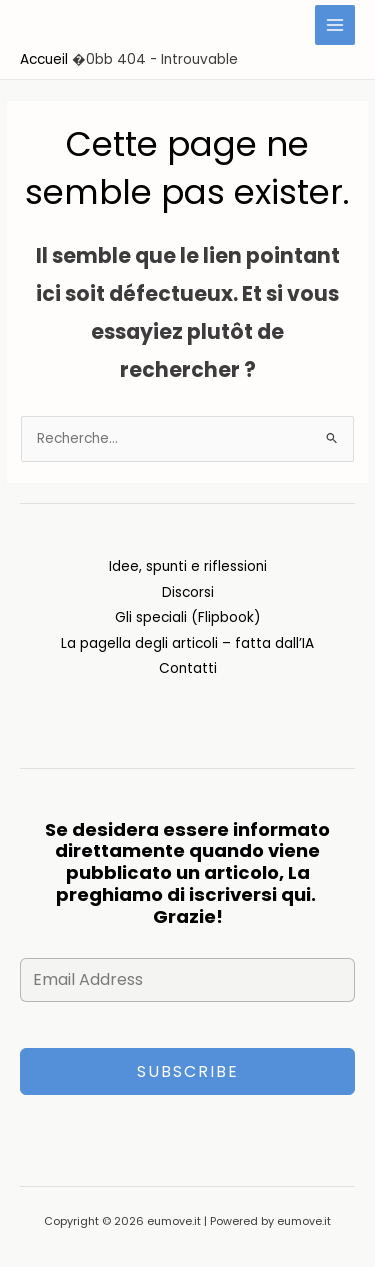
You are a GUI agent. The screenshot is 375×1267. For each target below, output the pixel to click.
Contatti (188, 668)
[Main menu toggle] (335, 25)
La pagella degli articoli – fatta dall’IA (187, 643)
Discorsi (188, 592)
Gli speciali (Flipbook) (188, 617)
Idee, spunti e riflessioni (188, 566)
